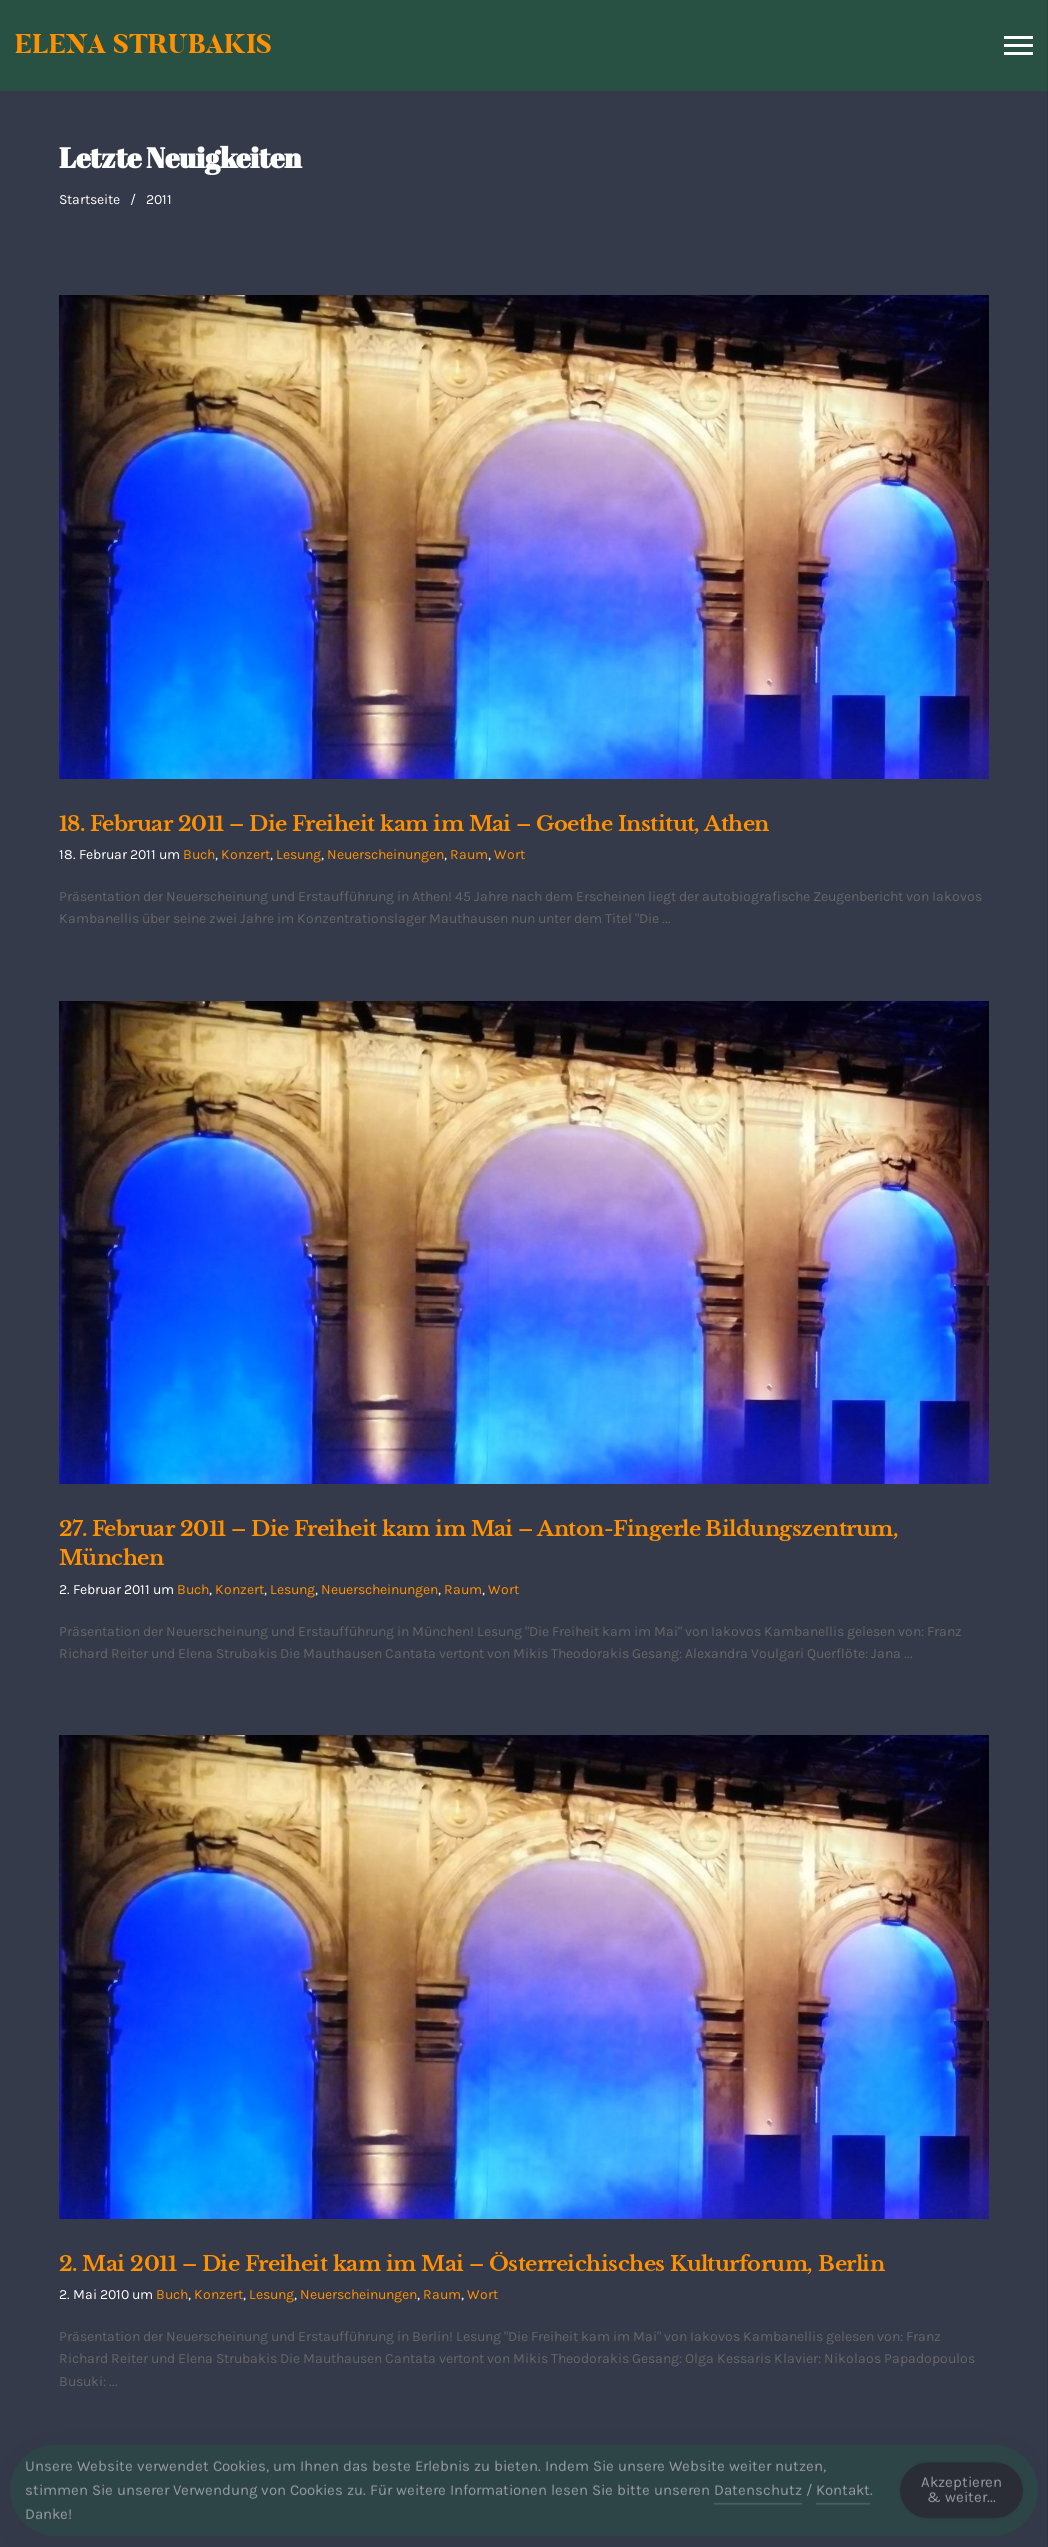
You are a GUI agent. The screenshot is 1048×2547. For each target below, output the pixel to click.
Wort (509, 854)
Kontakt (843, 2497)
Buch (199, 854)
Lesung (298, 854)
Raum (469, 854)
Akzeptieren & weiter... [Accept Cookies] (961, 2496)
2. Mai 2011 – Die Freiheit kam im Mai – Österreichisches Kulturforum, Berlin (471, 2264)
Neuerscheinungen (385, 854)
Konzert (245, 854)
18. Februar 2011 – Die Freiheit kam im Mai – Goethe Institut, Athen (414, 824)
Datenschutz (758, 2497)
